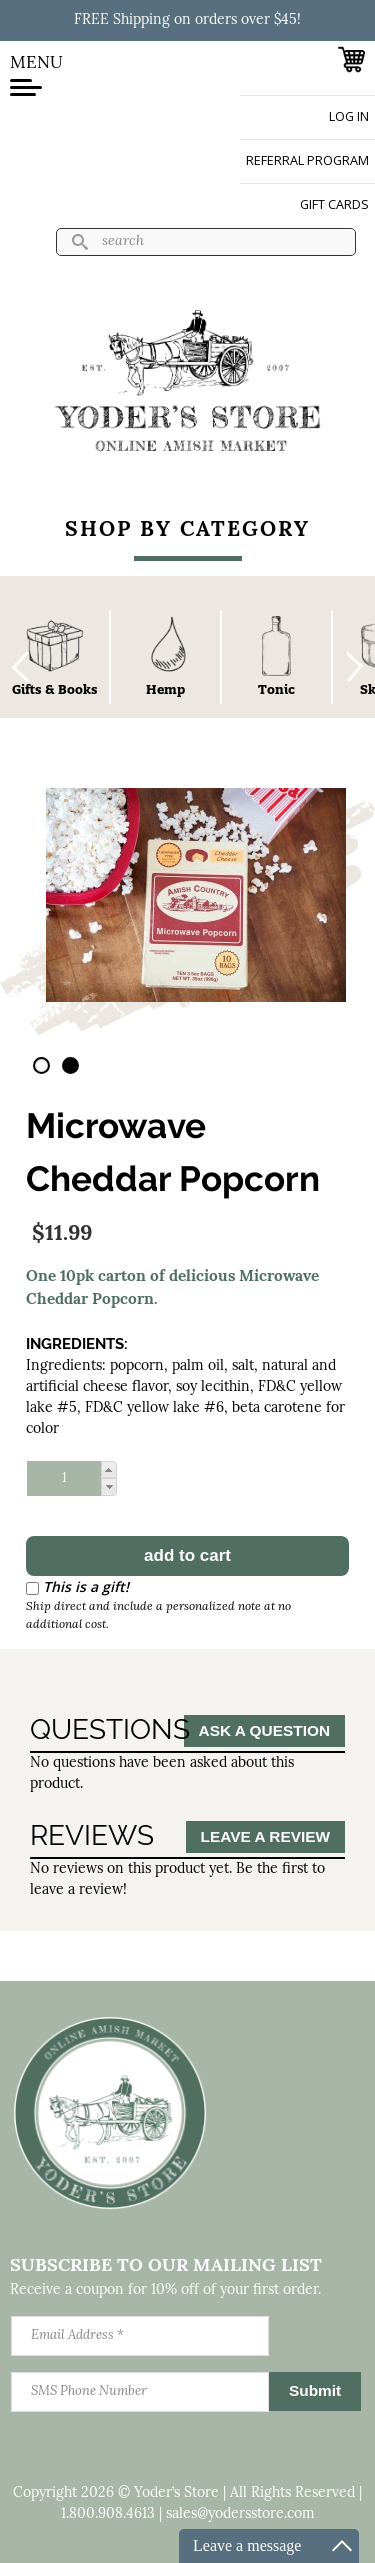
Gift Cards (334, 204)
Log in (349, 116)
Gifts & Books (55, 689)
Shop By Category (187, 530)
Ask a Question (264, 1730)
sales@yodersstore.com (240, 2514)
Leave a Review (265, 1836)
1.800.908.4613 (108, 2514)
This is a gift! (86, 1586)
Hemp (165, 689)
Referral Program (307, 160)
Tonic (276, 689)
